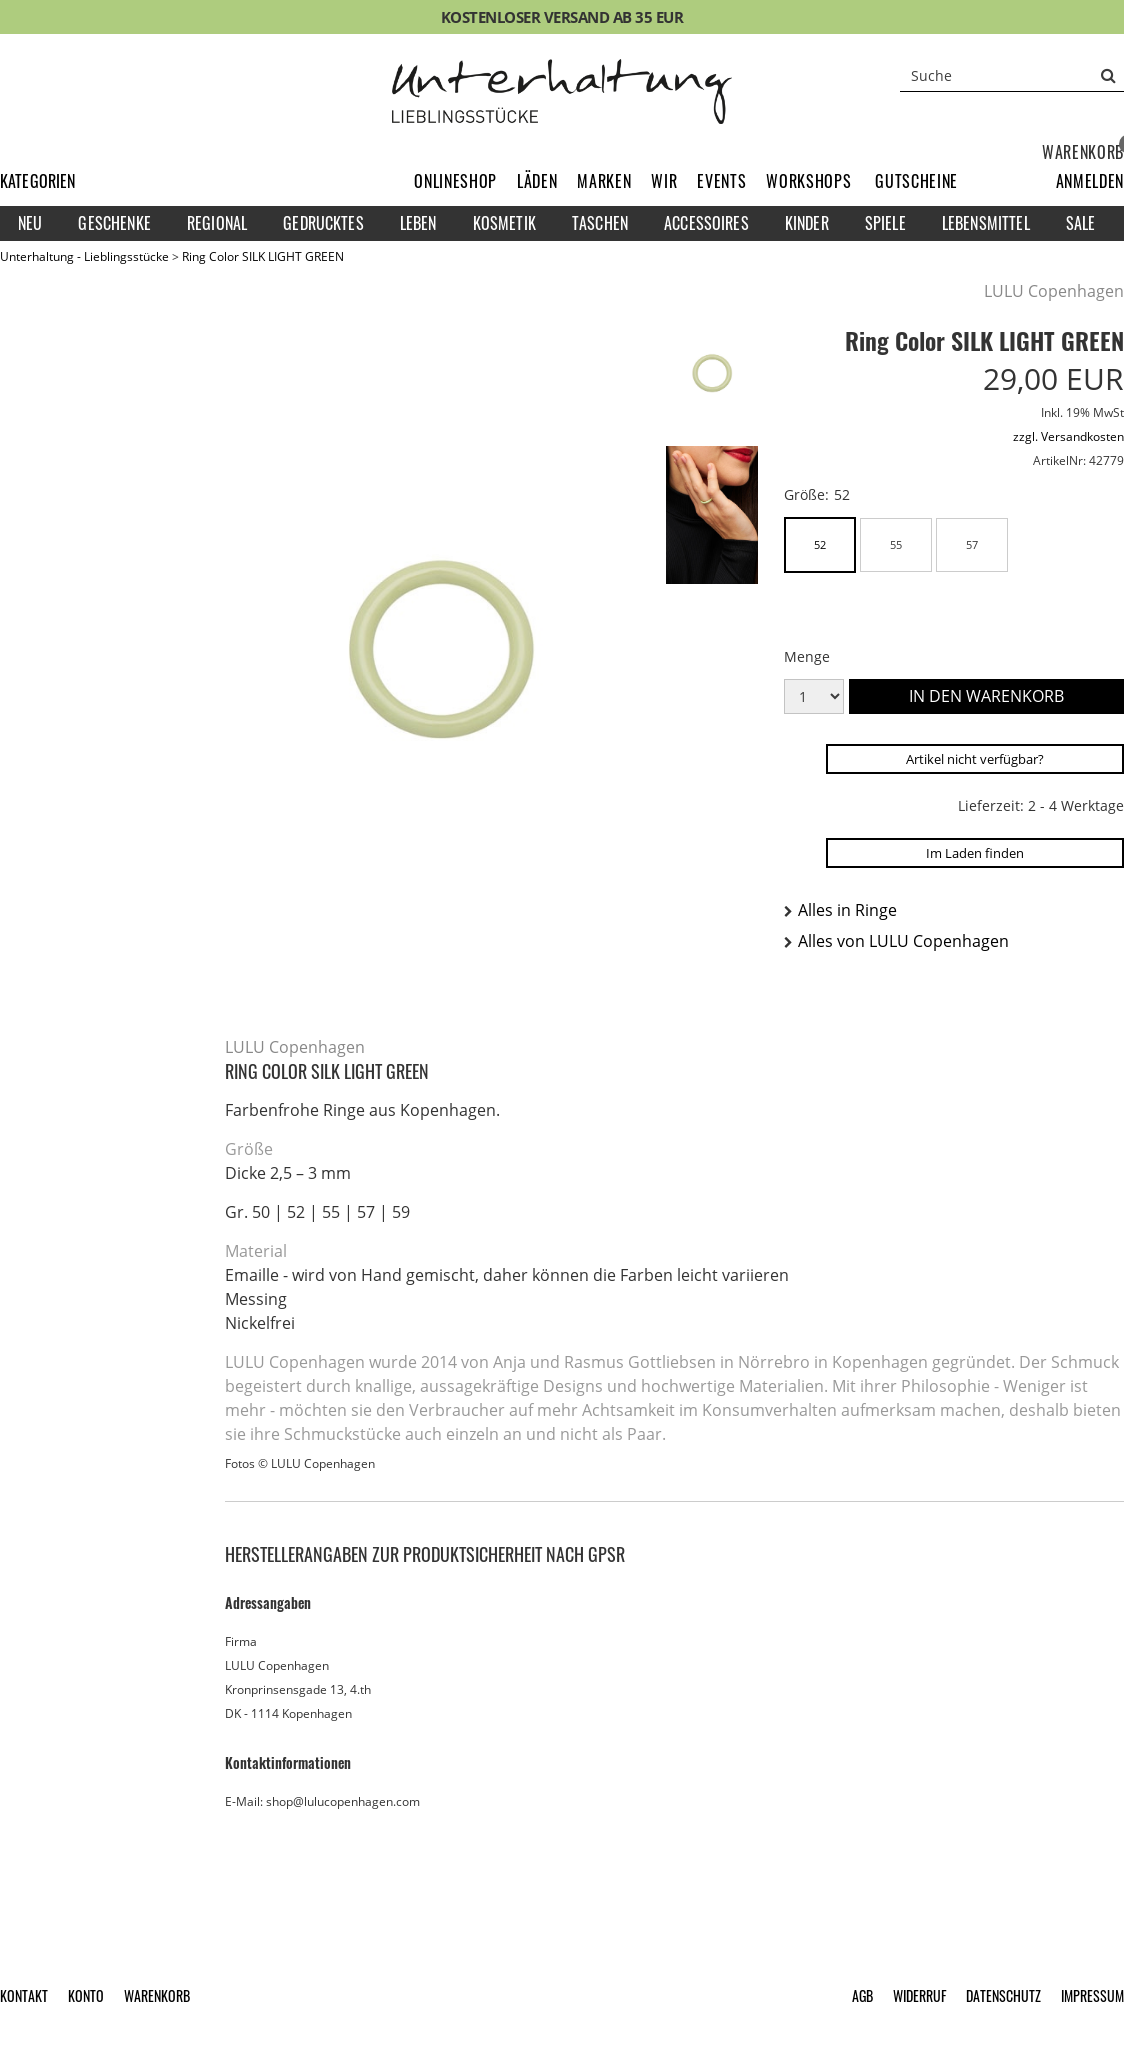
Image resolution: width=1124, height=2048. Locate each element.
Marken (604, 181)
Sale (1081, 223)
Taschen (600, 223)
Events (721, 181)
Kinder (807, 223)
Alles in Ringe (847, 910)
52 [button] (820, 544)
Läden (537, 181)
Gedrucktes (323, 223)
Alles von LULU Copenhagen (903, 941)
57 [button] (972, 544)
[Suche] (1012, 75)
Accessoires (706, 223)
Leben (418, 223)
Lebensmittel (986, 223)
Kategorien (38, 181)
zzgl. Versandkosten (1068, 436)
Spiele (885, 223)
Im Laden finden (975, 853)
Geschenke (114, 223)
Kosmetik (504, 223)
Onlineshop (455, 181)
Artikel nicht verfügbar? (975, 759)
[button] (1090, 181)
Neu (30, 223)
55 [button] (896, 544)
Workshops (808, 181)
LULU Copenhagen (1054, 291)
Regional (217, 223)
